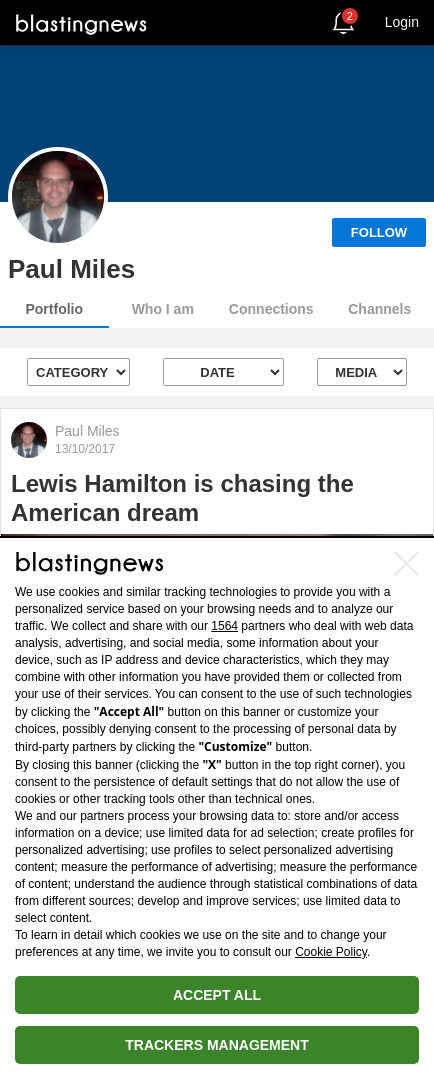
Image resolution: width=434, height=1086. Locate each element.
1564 (224, 626)
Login (402, 22)
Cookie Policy (331, 952)
